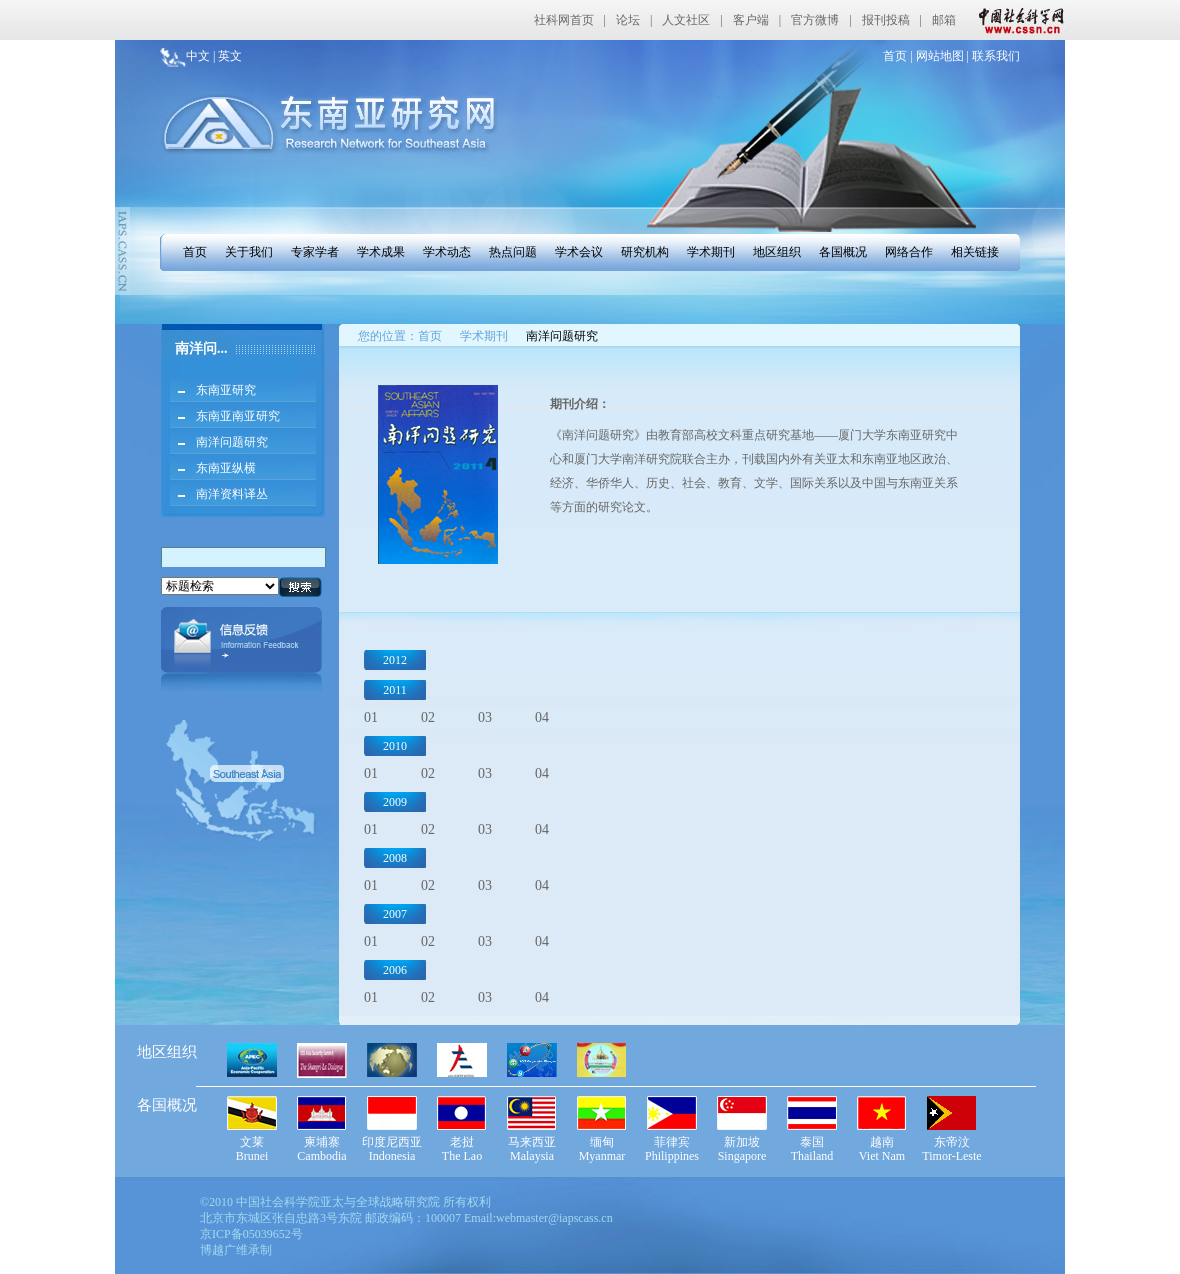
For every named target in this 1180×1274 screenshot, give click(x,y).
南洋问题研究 (232, 442)
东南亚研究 (226, 390)
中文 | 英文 (214, 56)
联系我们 (994, 56)
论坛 (628, 20)
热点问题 (513, 252)
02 (428, 717)
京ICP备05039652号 (251, 1234)
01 (371, 717)
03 (485, 717)
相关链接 (975, 252)
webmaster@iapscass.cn (554, 1218)
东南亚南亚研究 (238, 416)
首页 (195, 252)
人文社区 (686, 20)
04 (542, 717)
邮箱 (944, 20)
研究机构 (645, 252)
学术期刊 (711, 252)
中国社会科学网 (1017, 20)
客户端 (751, 20)
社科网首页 (564, 20)
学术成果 (381, 252)
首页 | (897, 56)
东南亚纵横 (226, 468)
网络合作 (909, 252)
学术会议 (579, 252)
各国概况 (843, 252)
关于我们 (249, 252)
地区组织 (777, 252)
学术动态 (447, 252)
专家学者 (315, 252)
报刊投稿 (886, 20)
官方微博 (815, 20)
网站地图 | (941, 56)
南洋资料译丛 (232, 494)
